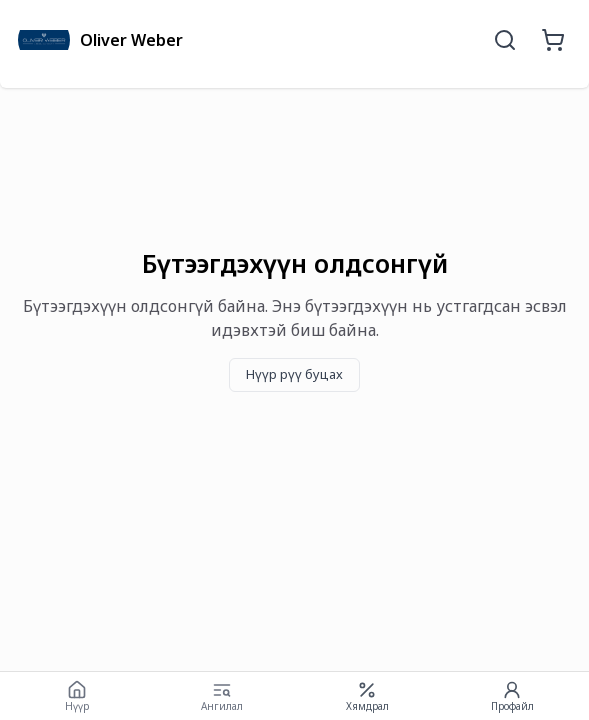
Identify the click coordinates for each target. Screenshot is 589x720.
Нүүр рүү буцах (294, 374)
